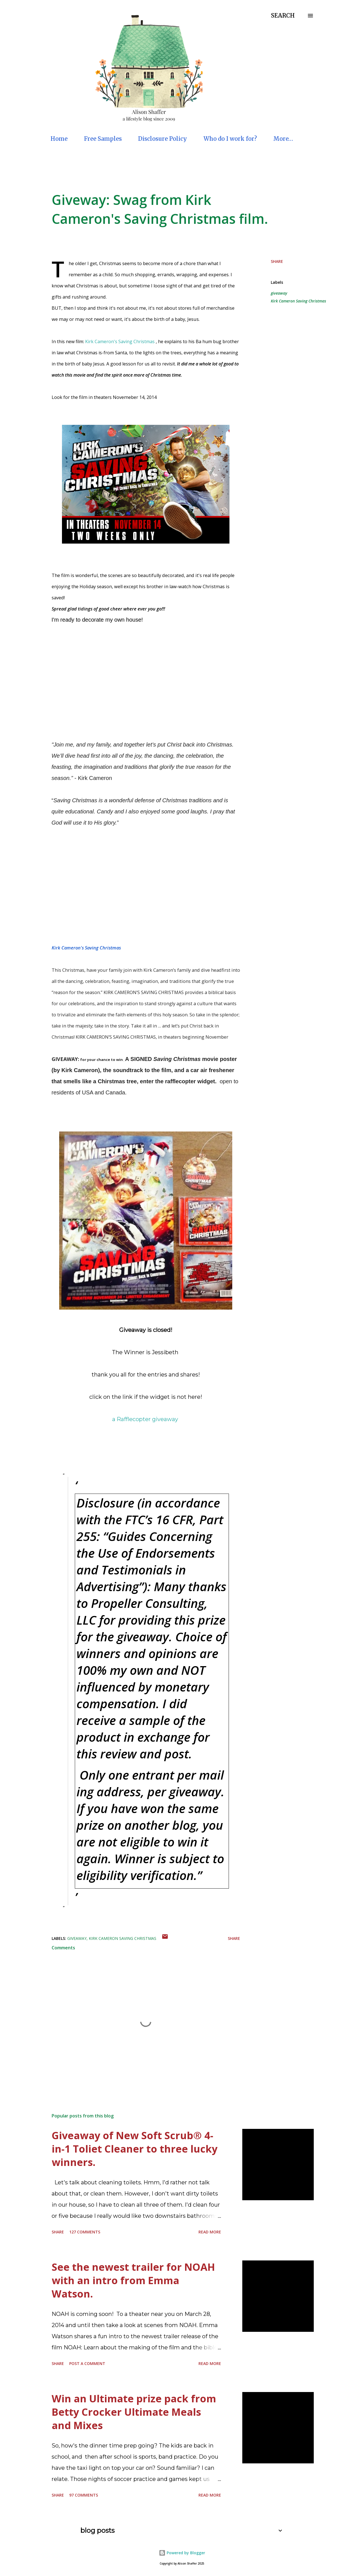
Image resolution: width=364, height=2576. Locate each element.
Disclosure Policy (162, 138)
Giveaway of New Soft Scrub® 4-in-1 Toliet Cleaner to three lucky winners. (134, 2149)
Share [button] (277, 261)
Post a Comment (87, 2363)
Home (59, 138)
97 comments (83, 2495)
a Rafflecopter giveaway (145, 1419)
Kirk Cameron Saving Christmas (298, 301)
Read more (209, 2232)
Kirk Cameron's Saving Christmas (120, 341)
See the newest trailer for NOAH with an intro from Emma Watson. (133, 2280)
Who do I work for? (230, 138)
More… (283, 138)
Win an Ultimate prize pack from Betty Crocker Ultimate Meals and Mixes (134, 2412)
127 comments (84, 2232)
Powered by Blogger (182, 2552)
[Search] (283, 15)
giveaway (279, 293)
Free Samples (103, 138)
